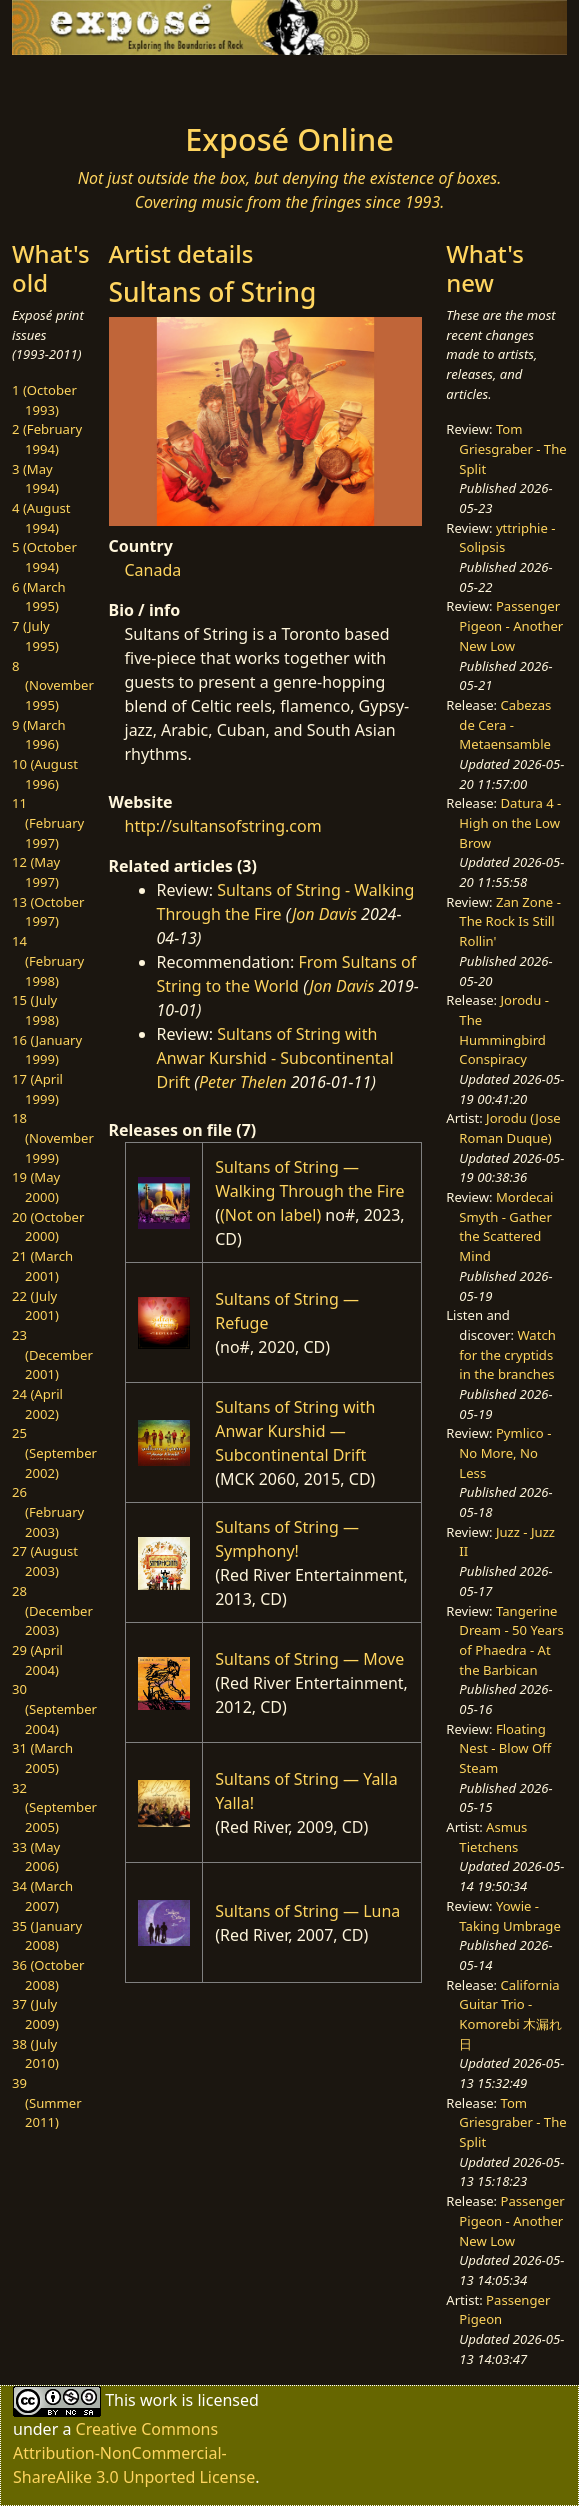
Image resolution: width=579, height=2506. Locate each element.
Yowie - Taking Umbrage (509, 1916)
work (158, 2400)
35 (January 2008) (47, 1936)
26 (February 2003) (48, 1511)
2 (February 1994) (47, 439)
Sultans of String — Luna (307, 1911)
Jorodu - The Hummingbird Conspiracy (504, 1029)
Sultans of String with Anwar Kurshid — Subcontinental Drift (295, 1431)
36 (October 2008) (48, 1975)
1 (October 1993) (44, 400)
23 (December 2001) (52, 1354)
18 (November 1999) (53, 1137)
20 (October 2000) (48, 1227)
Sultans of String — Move (309, 1659)
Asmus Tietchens (493, 1837)
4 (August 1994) (41, 518)
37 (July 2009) (35, 2014)
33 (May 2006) (36, 1857)
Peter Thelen (243, 1082)
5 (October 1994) (44, 557)
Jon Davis (324, 914)
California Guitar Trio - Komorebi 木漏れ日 (510, 2014)
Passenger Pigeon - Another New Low (511, 625)
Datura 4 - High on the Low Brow (510, 822)
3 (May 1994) (35, 479)
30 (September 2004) (54, 1708)
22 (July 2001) (35, 1306)
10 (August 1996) (45, 774)
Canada (153, 570)
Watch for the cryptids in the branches (507, 1354)
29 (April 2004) (37, 1660)
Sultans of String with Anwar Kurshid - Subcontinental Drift (275, 1058)
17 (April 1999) (37, 1089)
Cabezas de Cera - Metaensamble (505, 724)
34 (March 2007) (42, 1896)
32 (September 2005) (54, 1807)
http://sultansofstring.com (223, 826)
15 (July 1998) (35, 1010)
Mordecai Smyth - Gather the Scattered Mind (506, 1226)
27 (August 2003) (45, 1561)
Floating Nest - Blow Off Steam (505, 1748)
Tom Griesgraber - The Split (512, 448)
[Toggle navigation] (72, 83)
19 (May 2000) (36, 1187)
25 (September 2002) (54, 1452)
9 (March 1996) (39, 735)
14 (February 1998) (48, 960)
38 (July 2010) (35, 2054)
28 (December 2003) (52, 1610)
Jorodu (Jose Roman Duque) (509, 1128)
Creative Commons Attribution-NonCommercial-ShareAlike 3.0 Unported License (134, 2453)
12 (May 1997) (36, 872)
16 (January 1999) (47, 1050)
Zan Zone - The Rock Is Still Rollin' (510, 921)
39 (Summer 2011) (47, 2102)
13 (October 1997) (48, 912)
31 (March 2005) (42, 1758)
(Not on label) (270, 1215)
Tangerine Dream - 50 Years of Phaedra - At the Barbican (511, 1640)
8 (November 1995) (53, 685)
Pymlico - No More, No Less (505, 1452)
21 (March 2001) (42, 1266)
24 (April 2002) (37, 1404)
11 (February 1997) (48, 822)
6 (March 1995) (39, 597)
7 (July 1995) (35, 636)
